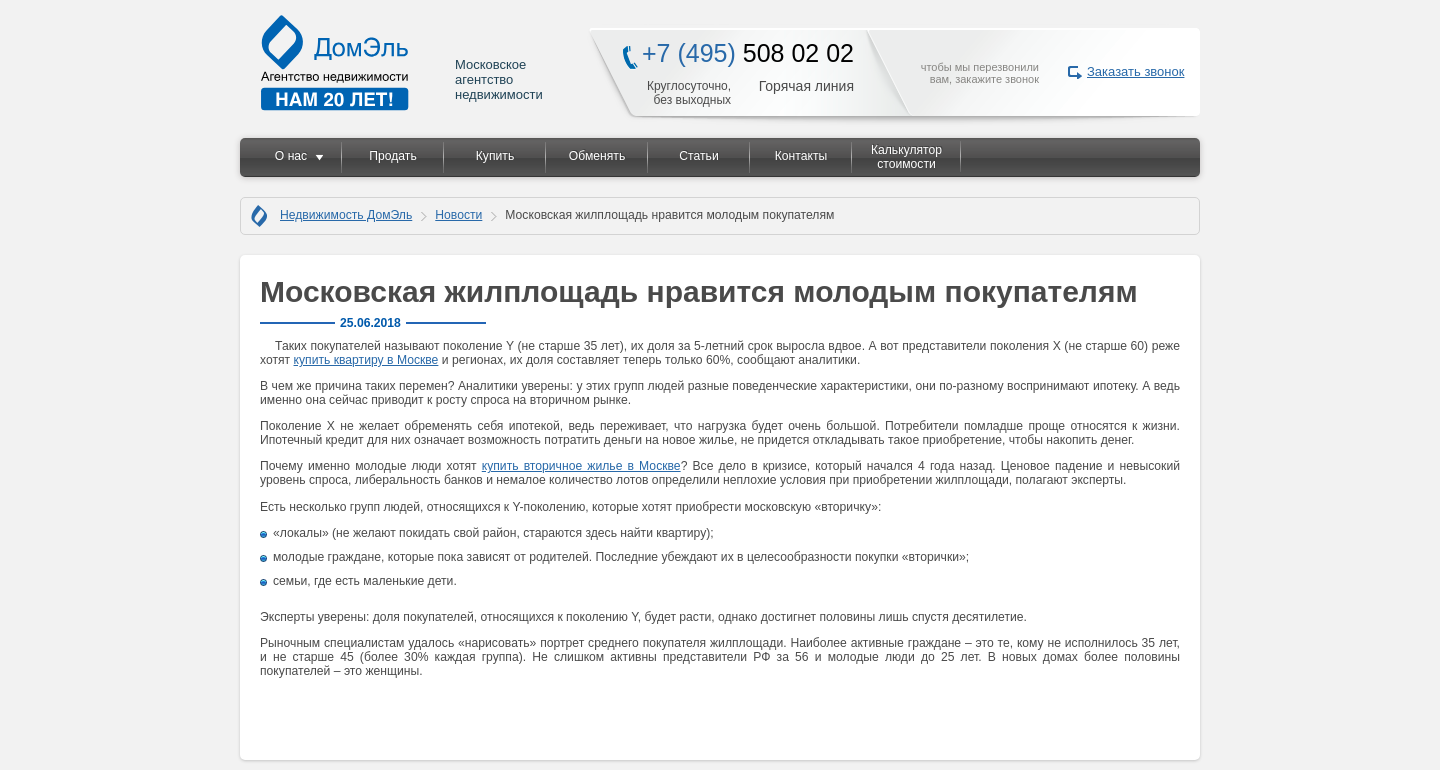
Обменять (597, 156)
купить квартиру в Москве (366, 360)
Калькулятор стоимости (906, 157)
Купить (495, 156)
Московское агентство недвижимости (403, 62)
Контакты (801, 156)
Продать (392, 156)
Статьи (698, 156)
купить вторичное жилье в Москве (581, 466)
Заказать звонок (1135, 71)
